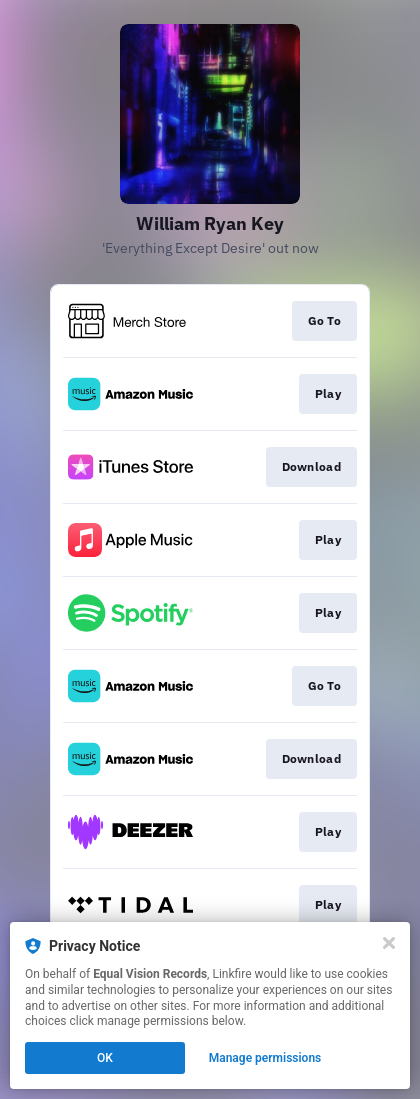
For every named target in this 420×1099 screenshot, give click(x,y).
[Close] (389, 943)
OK (105, 1058)
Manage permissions (265, 1058)
